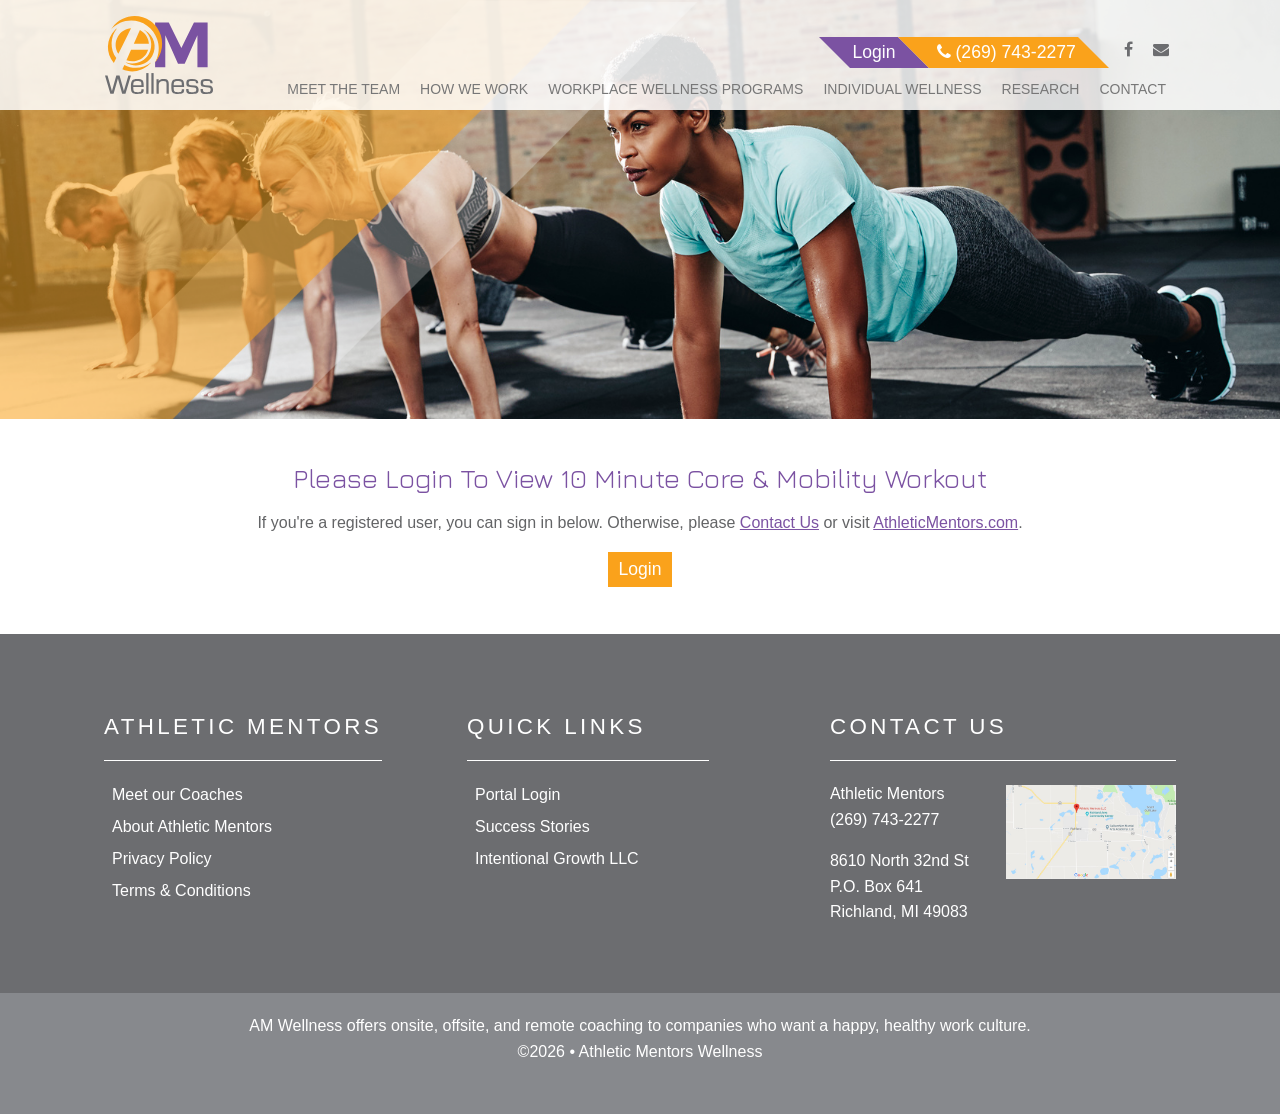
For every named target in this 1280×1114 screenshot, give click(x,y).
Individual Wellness (902, 89)
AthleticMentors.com (945, 522)
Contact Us (779, 522)
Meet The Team (343, 89)
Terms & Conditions (181, 890)
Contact (1132, 89)
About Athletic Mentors (192, 826)
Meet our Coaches (177, 794)
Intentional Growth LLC (557, 858)
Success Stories (532, 826)
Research (1041, 89)
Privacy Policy (162, 858)
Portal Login (517, 794)
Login (639, 569)
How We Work (474, 89)
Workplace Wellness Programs (675, 89)
